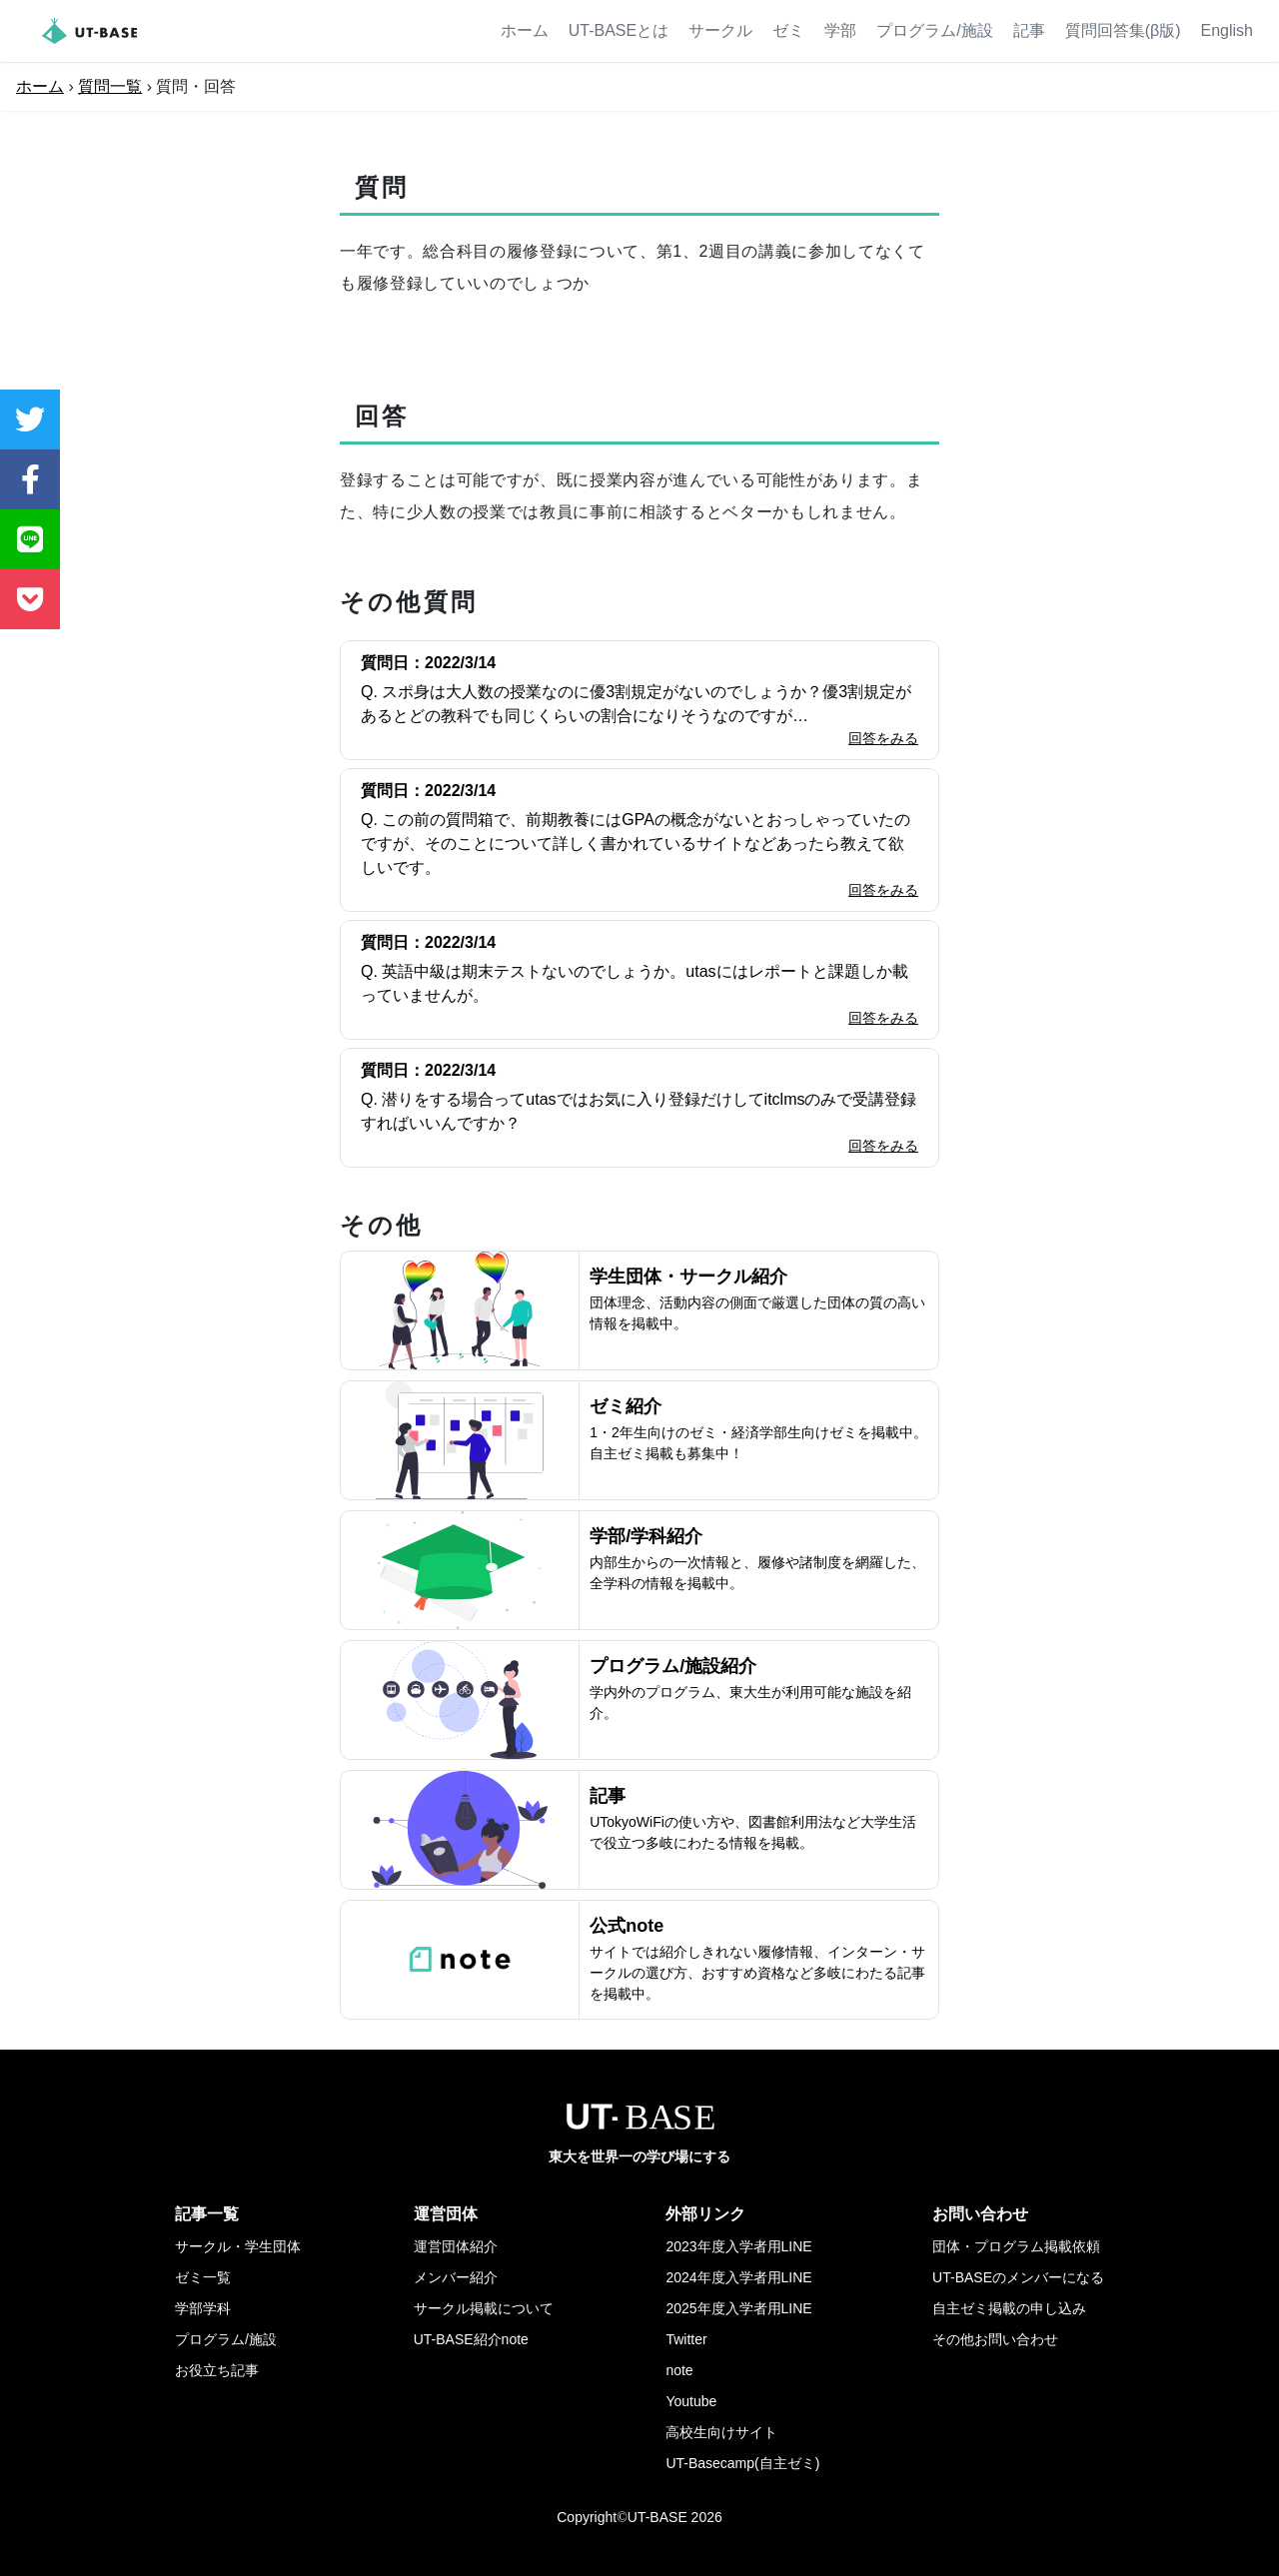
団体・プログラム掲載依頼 (1016, 2246)
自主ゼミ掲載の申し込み (1009, 2308)
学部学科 (203, 2308)
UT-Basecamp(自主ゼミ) (742, 2463)
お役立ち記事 (217, 2370)
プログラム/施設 (934, 30)
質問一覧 (110, 86)
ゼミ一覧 (203, 2277)
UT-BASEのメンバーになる (1018, 2277)
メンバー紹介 (456, 2277)
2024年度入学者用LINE (738, 2277)
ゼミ (788, 30)
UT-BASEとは (618, 30)
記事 (1029, 30)
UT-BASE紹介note (471, 2339)
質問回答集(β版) (1123, 30)
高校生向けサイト (721, 2432)
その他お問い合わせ (995, 2339)
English (1227, 30)
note (678, 2370)
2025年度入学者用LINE (738, 2308)
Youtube (690, 2401)
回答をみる (883, 738)
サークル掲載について (484, 2308)
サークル (720, 30)
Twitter (685, 2339)
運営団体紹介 (456, 2246)
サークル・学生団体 (238, 2246)
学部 (840, 30)
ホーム (525, 30)
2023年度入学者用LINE (738, 2246)
